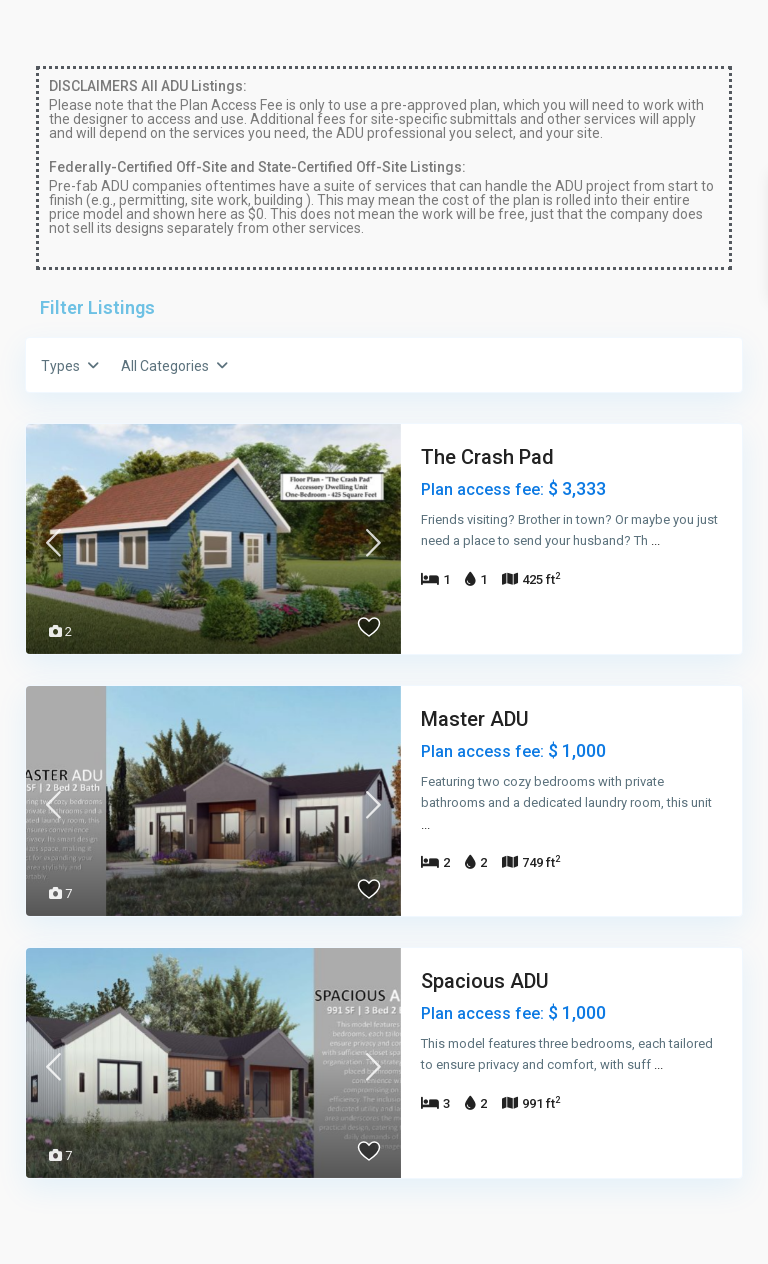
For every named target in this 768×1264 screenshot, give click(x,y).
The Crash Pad (487, 457)
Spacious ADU (485, 981)
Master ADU (475, 719)
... (655, 540)
